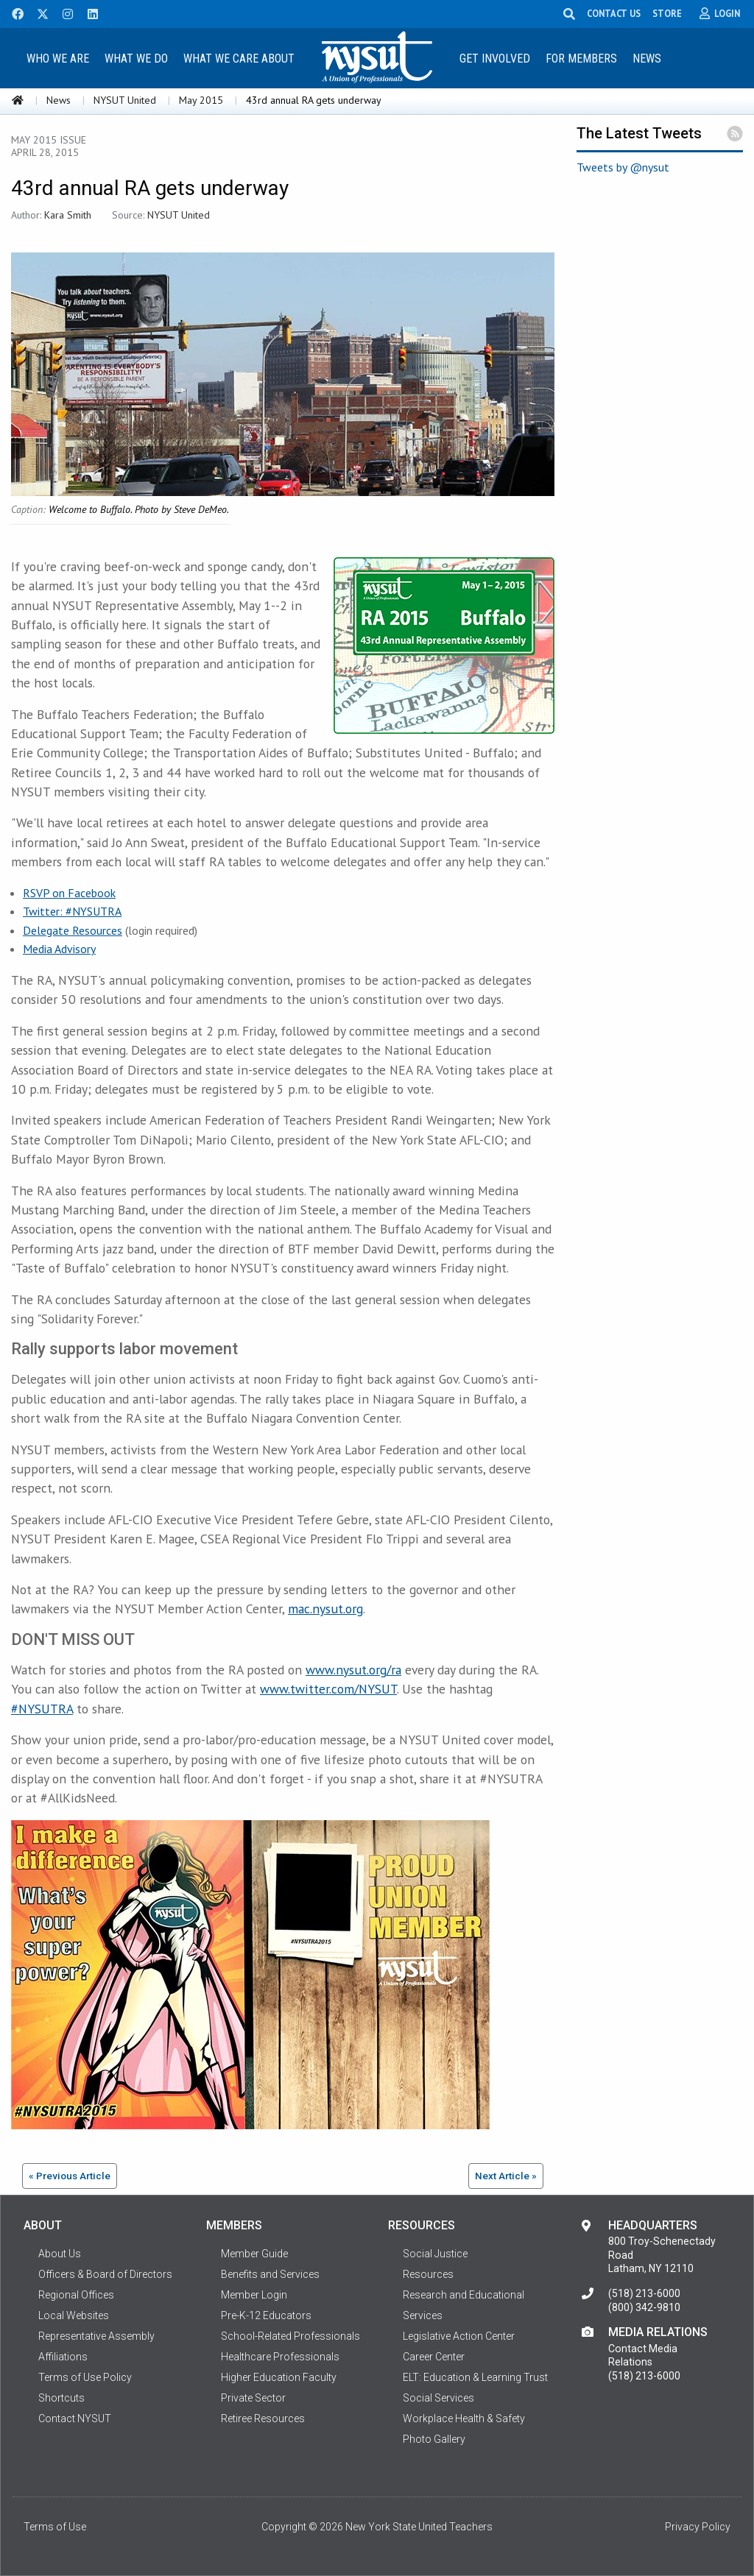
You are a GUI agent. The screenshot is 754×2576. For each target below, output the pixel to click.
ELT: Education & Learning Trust (475, 2377)
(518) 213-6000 (644, 2293)
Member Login (254, 2295)
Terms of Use (55, 2527)
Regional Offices (76, 2295)
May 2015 (201, 100)
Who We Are (58, 59)
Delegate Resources (72, 930)
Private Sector (253, 2398)
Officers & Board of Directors (105, 2274)
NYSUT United (125, 100)
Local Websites (73, 2315)
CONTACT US (619, 13)
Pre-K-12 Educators (266, 2315)
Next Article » (506, 2176)
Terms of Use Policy (85, 2377)
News (647, 59)
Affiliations (63, 2357)
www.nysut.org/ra (353, 1669)
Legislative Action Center (459, 2336)
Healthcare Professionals (280, 2357)
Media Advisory (59, 948)
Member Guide (254, 2254)
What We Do (136, 59)
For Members (581, 59)
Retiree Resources (263, 2418)
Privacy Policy (697, 2527)
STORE (673, 13)
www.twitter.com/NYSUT (328, 1688)
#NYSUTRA (42, 1708)
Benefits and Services (270, 2274)
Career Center (434, 2357)
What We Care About (239, 59)
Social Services (438, 2398)
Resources (428, 2274)
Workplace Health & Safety (464, 2418)
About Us (59, 2254)
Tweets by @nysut (623, 167)
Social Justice (435, 2254)
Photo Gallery (434, 2439)
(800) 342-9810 (644, 2307)
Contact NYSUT (74, 2418)
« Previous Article (69, 2176)
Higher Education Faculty (279, 2377)
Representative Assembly (96, 2336)
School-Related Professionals (290, 2336)
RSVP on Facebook (69, 892)
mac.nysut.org (325, 1608)
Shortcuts (61, 2398)
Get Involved (494, 59)
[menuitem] (58, 57)
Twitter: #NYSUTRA (72, 911)
